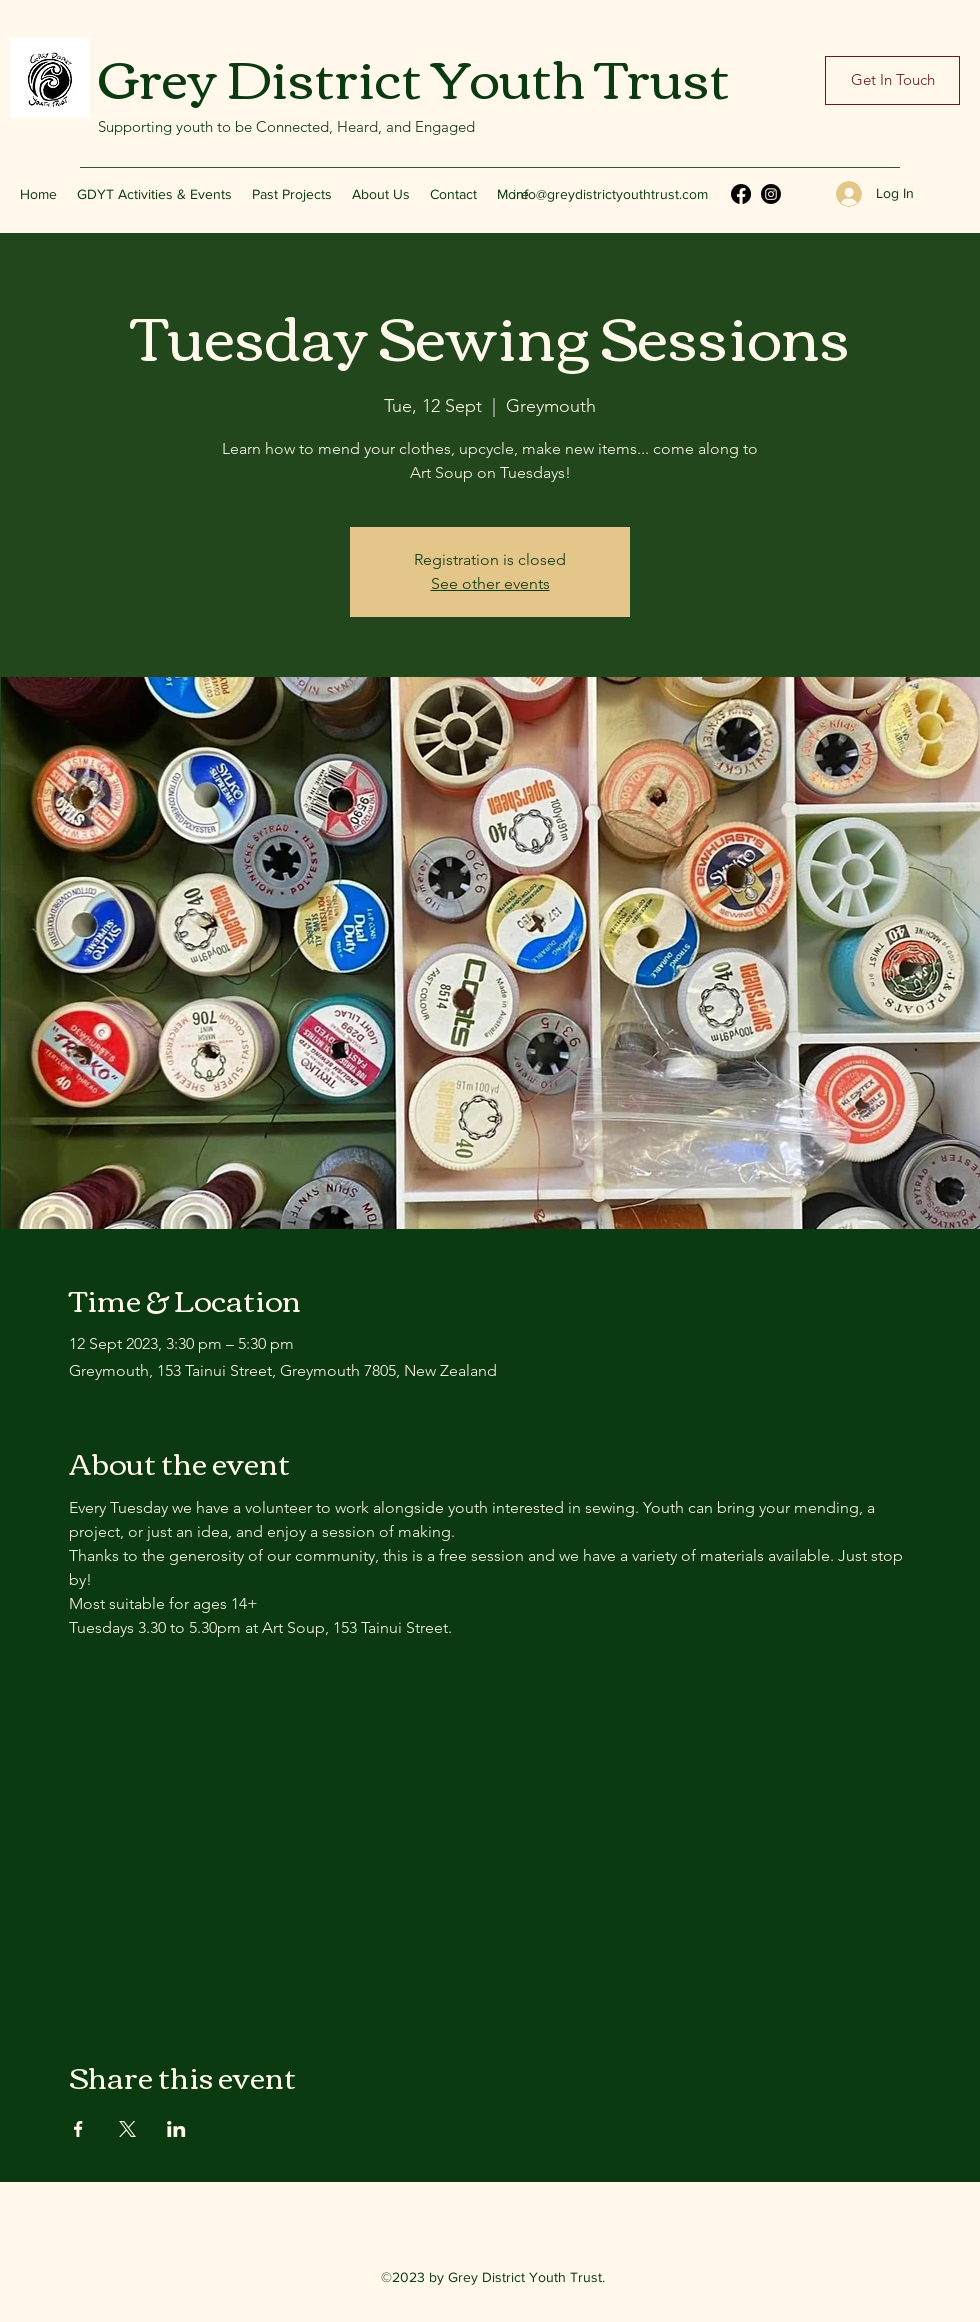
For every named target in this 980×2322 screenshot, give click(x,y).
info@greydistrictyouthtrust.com (610, 194)
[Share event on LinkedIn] (176, 2129)
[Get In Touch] (892, 80)
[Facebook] (741, 194)
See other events (490, 583)
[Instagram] (771, 194)
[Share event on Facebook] (78, 2129)
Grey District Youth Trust (414, 75)
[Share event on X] (127, 2129)
